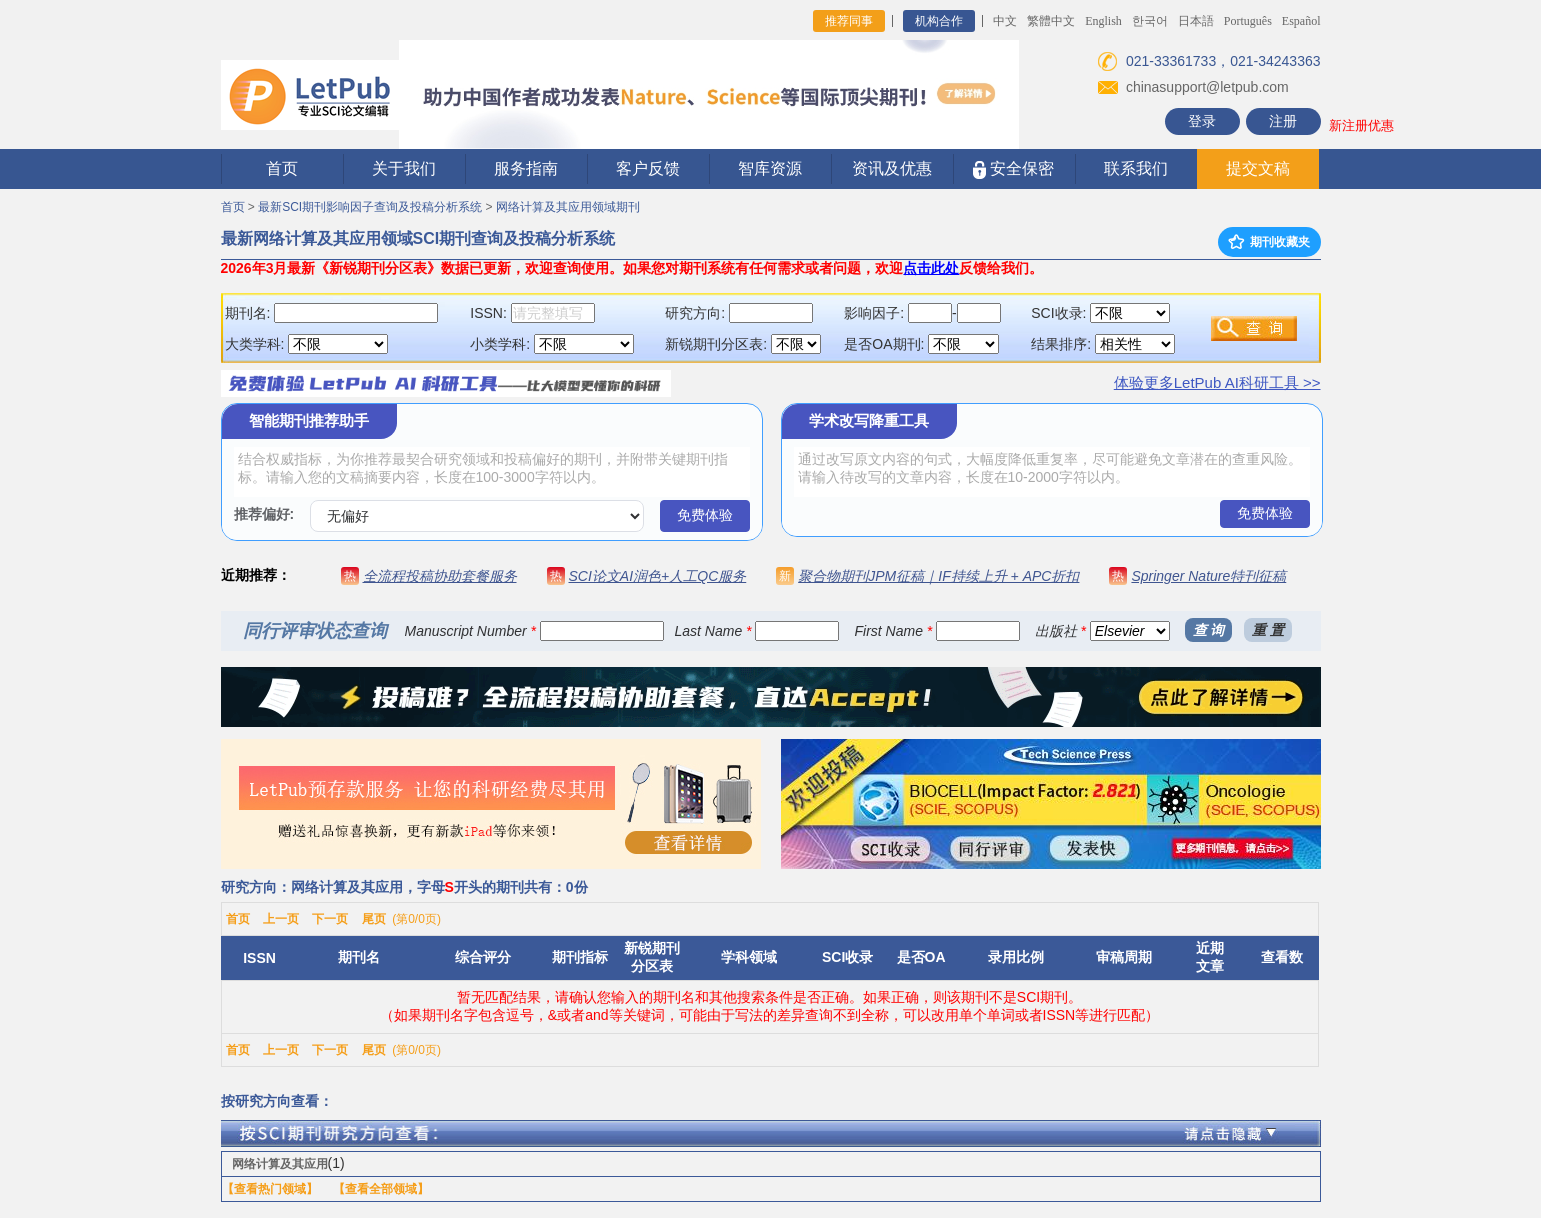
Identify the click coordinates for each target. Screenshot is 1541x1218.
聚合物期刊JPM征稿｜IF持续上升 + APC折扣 (938, 576)
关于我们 (404, 168)
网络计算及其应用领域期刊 (568, 207)
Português (1248, 21)
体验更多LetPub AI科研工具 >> (1217, 382)
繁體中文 (1051, 21)
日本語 (1196, 21)
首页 (282, 168)
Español (1301, 21)
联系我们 (1136, 168)
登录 (1202, 121)
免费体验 (705, 515)
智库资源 (770, 168)
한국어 (1150, 21)
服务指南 (526, 168)
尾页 (374, 919)
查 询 (1209, 630)
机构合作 (939, 21)
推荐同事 (849, 21)
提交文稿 (1258, 168)
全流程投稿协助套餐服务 (440, 576)
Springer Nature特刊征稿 (1208, 576)
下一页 (330, 919)
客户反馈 (648, 168)
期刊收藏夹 (1269, 242)
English (1103, 21)
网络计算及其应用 (280, 1164)
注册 (1283, 121)
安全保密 (1013, 169)
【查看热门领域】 (270, 1189)
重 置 (1268, 630)
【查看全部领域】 (381, 1189)
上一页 (281, 919)
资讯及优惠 (892, 168)
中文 (1005, 21)
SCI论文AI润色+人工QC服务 (658, 576)
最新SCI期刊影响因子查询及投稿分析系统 (370, 207)
